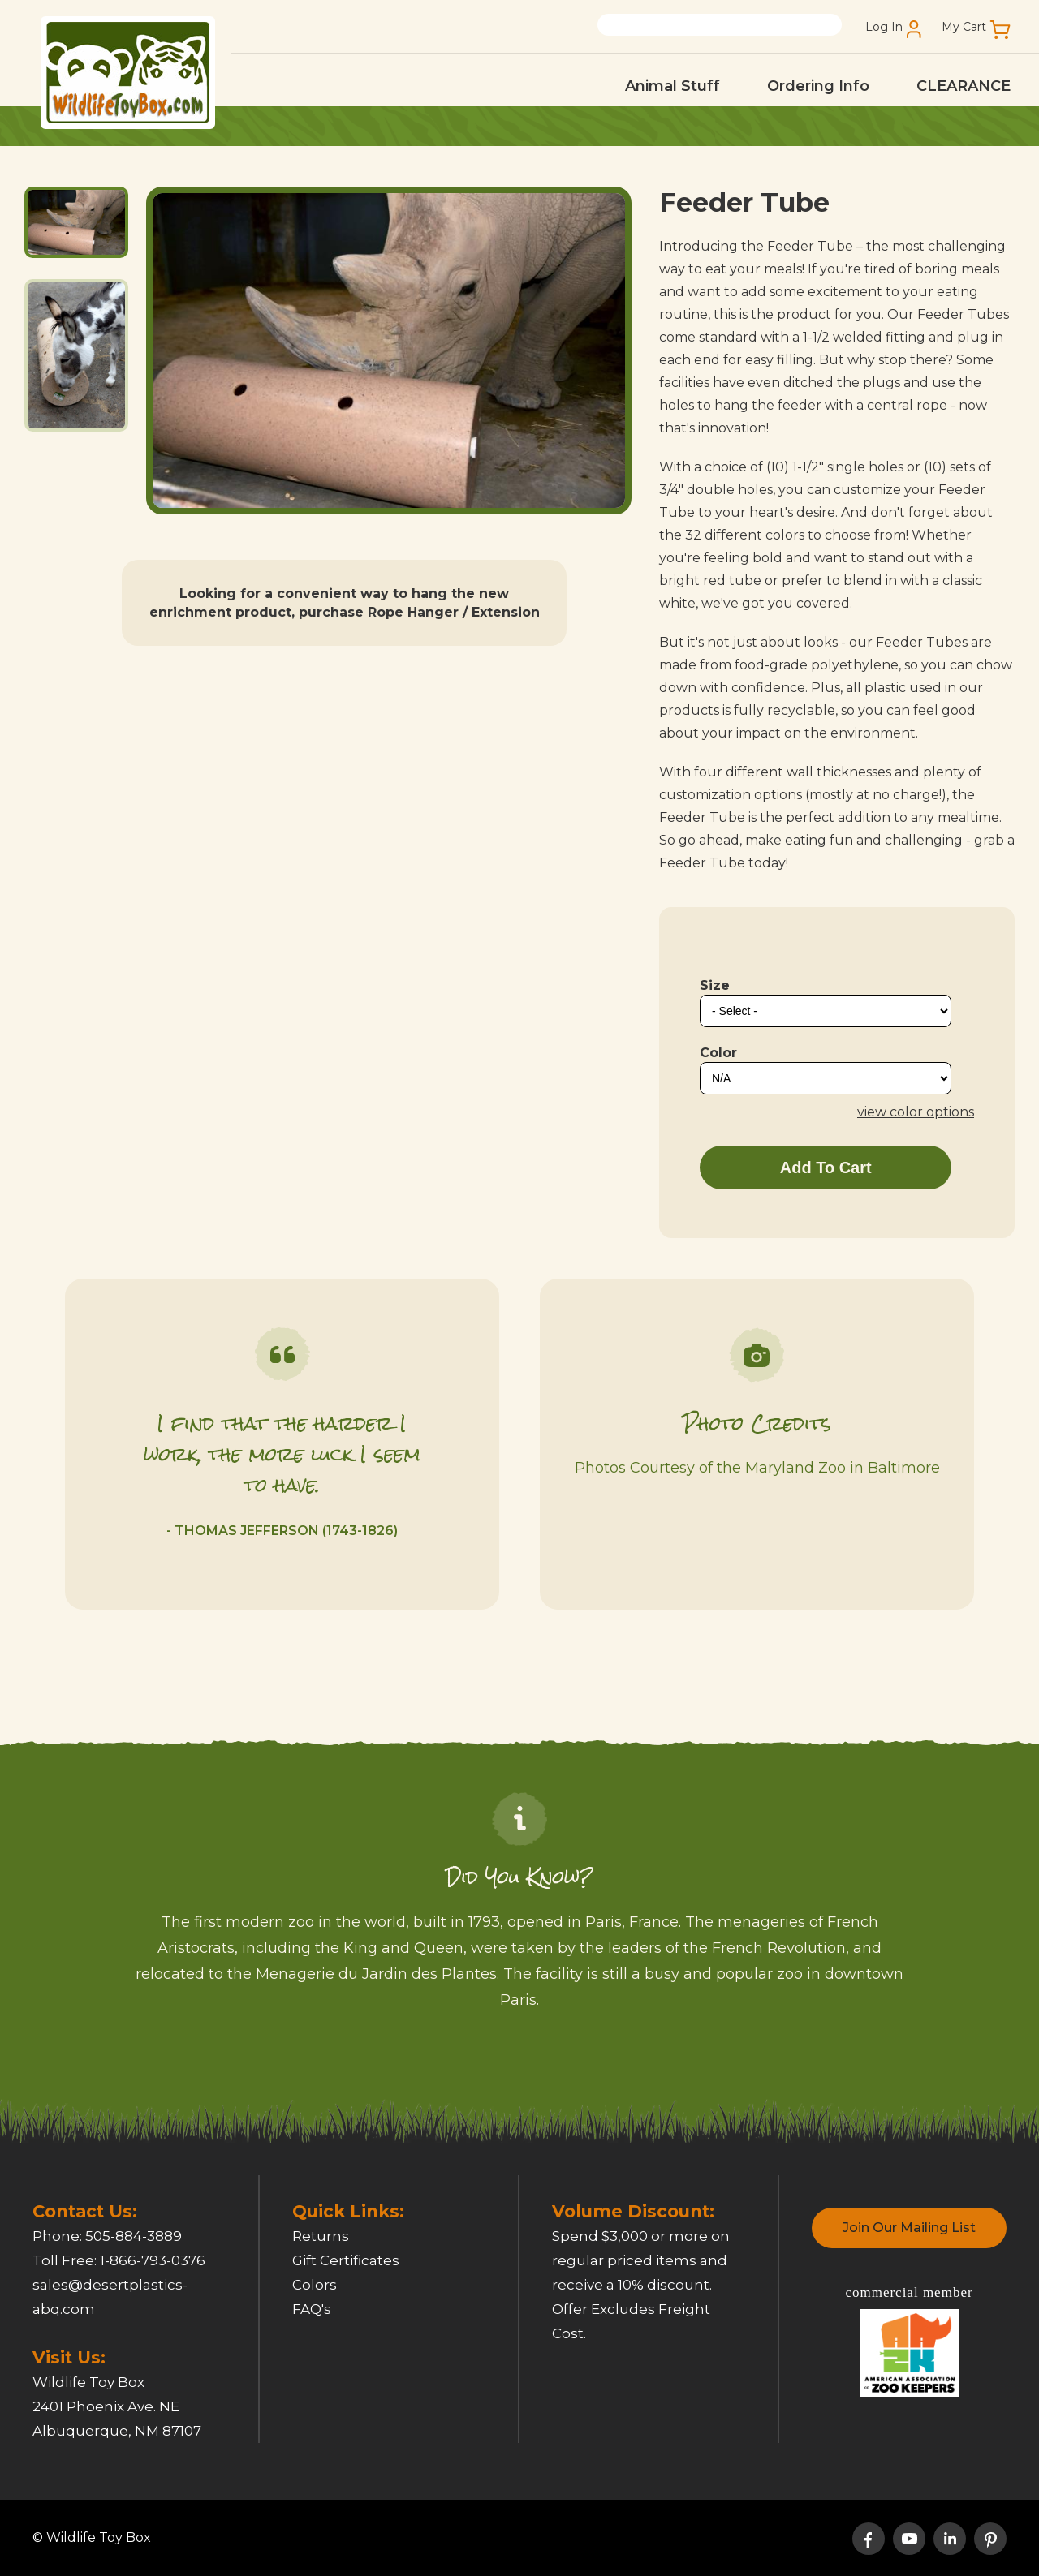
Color (718, 1052)
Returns (320, 2236)
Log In (884, 27)
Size (715, 985)
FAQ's (311, 2309)
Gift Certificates (345, 2260)
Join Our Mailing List (909, 2227)
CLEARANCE (963, 86)
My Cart (964, 27)
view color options (915, 1112)
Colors (314, 2285)
